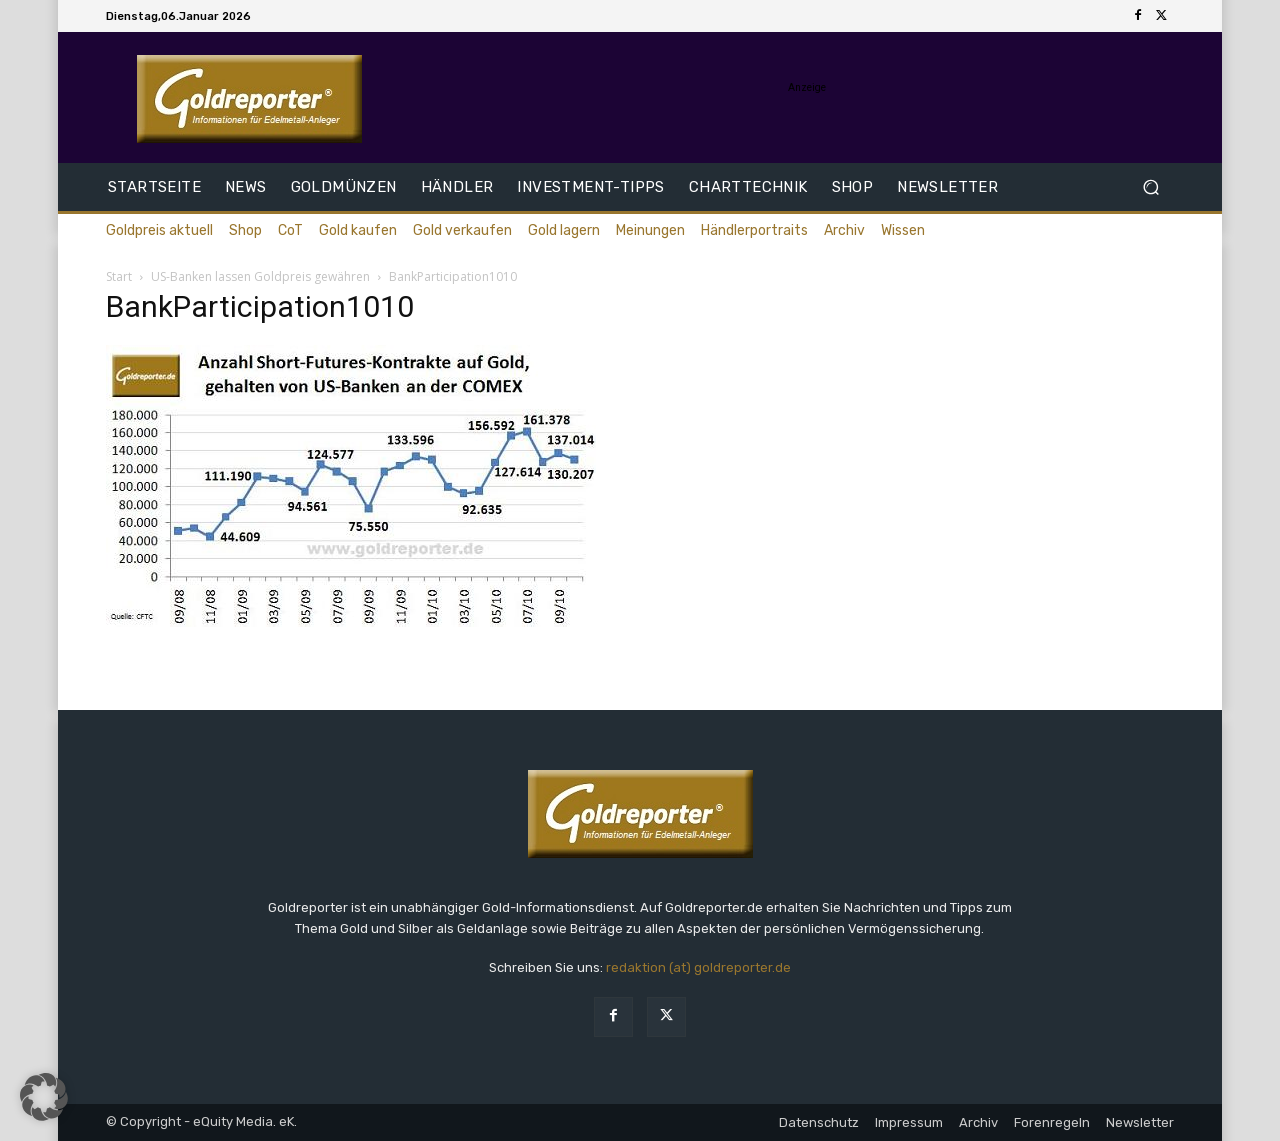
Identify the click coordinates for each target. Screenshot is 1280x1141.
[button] (1150, 187)
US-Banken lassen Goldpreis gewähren (260, 276)
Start (119, 276)
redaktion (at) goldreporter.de (698, 967)
